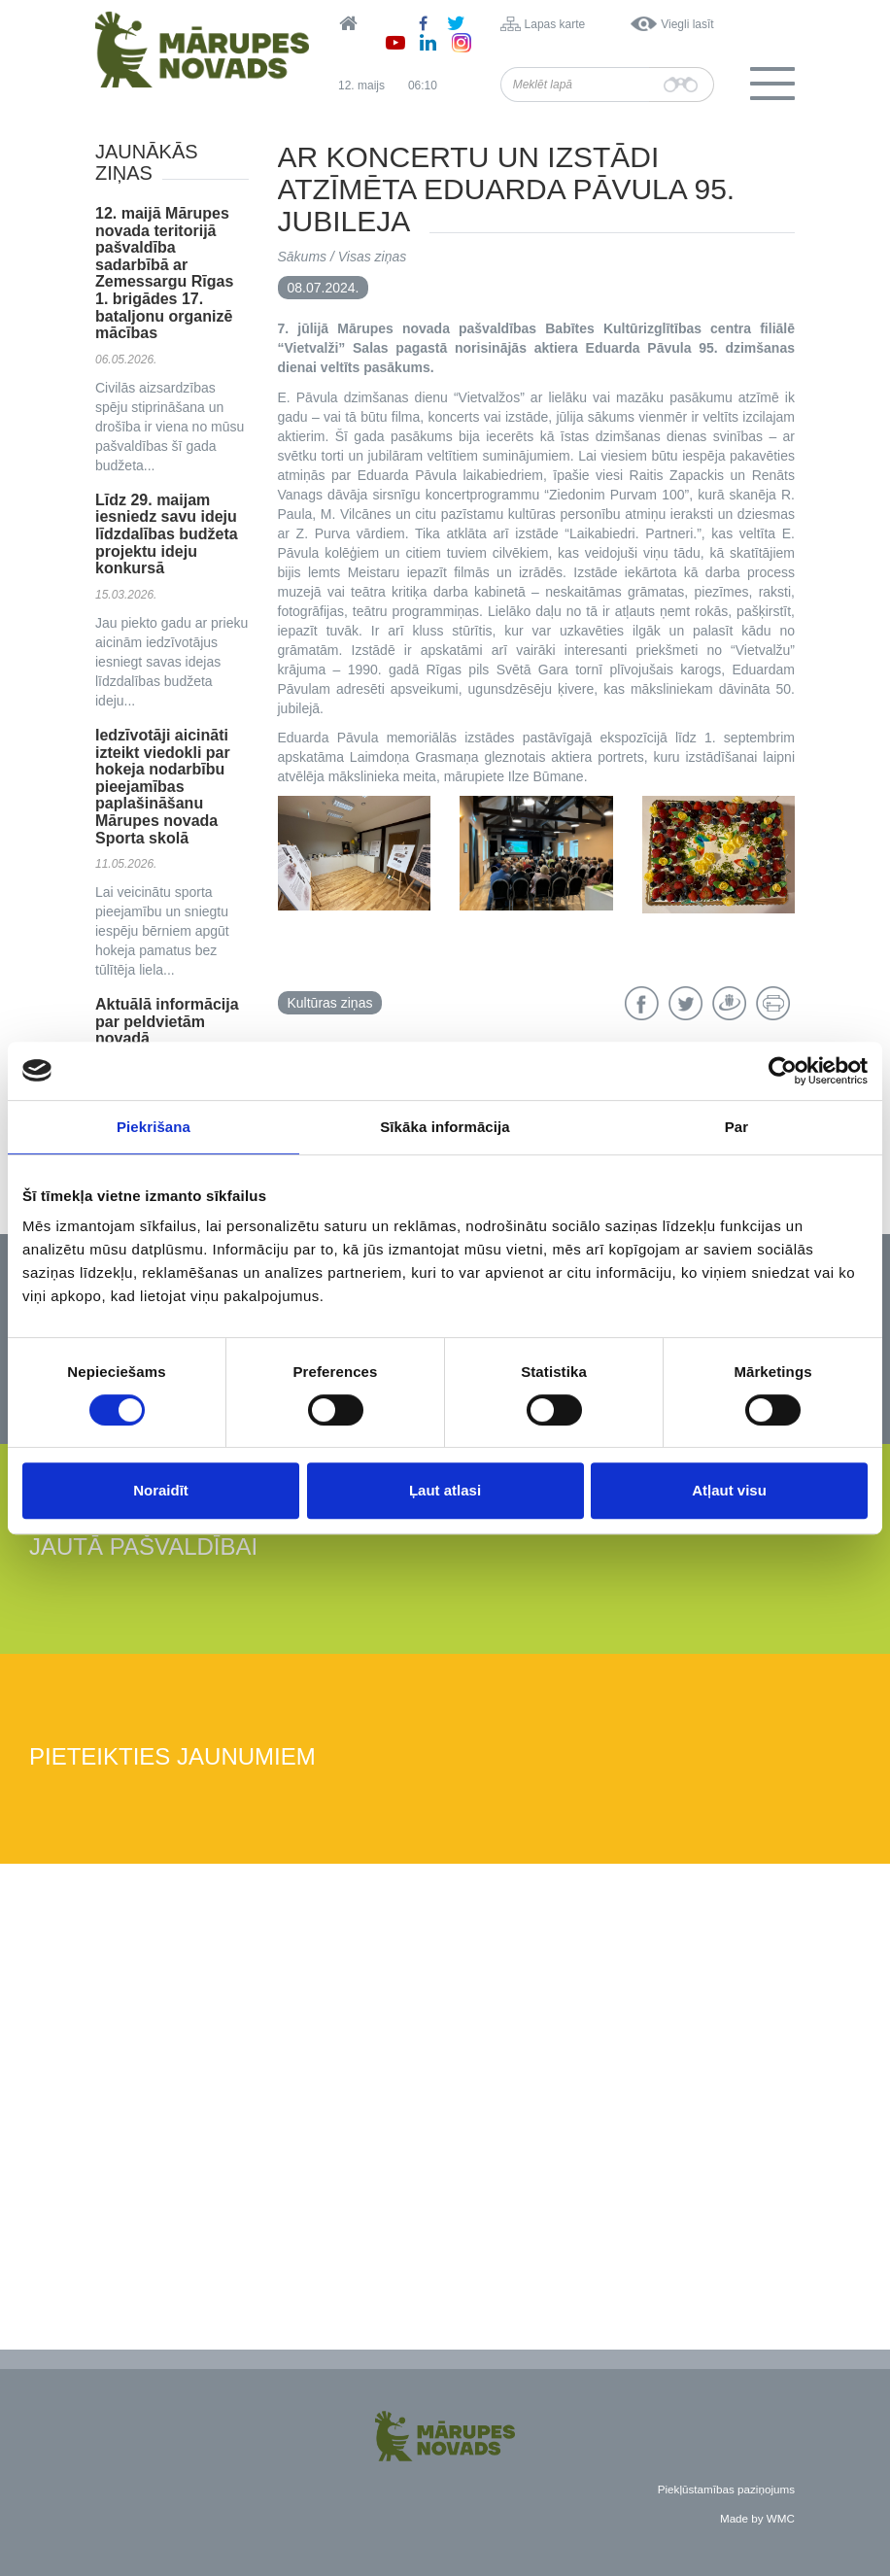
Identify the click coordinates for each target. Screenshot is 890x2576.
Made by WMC (757, 2518)
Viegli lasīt (687, 24)
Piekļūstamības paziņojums (726, 2489)
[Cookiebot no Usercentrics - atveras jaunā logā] (783, 1070)
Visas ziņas (372, 256)
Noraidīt (160, 1490)
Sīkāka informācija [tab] (445, 1126)
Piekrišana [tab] (153, 1126)
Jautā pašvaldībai (143, 1547)
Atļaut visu (729, 1490)
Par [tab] (737, 1126)
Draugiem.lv (729, 1003)
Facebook (642, 1003)
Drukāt (773, 1003)
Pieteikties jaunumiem (172, 1757)
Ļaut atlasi (445, 1490)
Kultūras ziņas (330, 1003)
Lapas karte (555, 24)
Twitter (685, 1003)
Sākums (302, 256)
